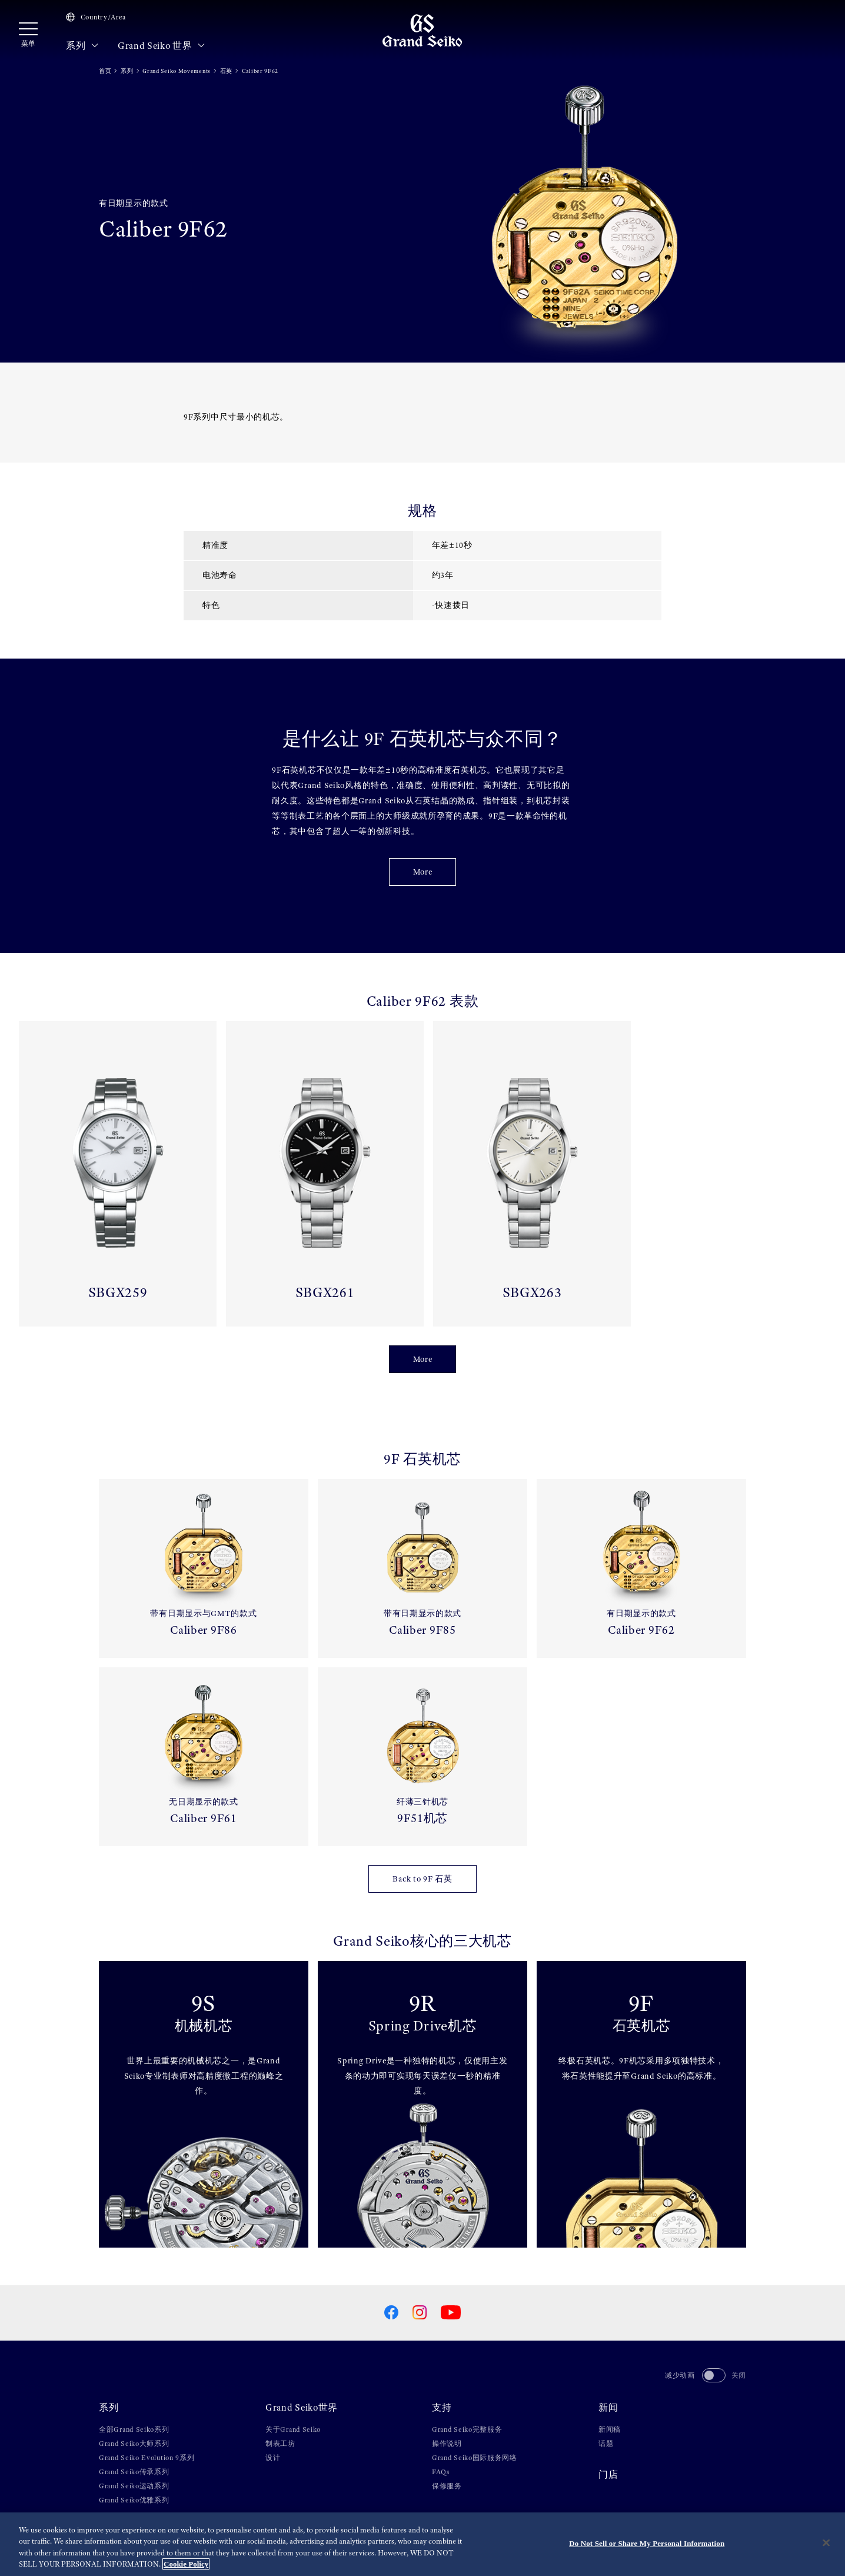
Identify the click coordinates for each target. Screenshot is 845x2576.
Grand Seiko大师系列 (134, 2443)
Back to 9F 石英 (422, 1878)
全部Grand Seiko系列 (134, 2429)
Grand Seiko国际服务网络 (474, 2457)
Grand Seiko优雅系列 (134, 2500)
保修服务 (447, 2486)
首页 (105, 71)
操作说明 (447, 2443)
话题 (605, 2443)
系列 (82, 46)
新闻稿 (609, 2429)
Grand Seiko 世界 (161, 46)
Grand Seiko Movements (176, 71)
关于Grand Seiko (293, 2429)
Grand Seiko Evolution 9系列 (147, 2457)
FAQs (441, 2472)
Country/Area (96, 17)
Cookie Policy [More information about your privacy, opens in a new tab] (186, 2564)
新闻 (608, 2408)
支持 (441, 2408)
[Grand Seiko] (422, 30)
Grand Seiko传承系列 (134, 2472)
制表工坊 (280, 2443)
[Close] (826, 2543)
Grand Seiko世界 (301, 2408)
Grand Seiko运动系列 (134, 2486)
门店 (608, 2475)
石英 (226, 71)
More (423, 871)
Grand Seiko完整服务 (467, 2429)
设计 (272, 2457)
